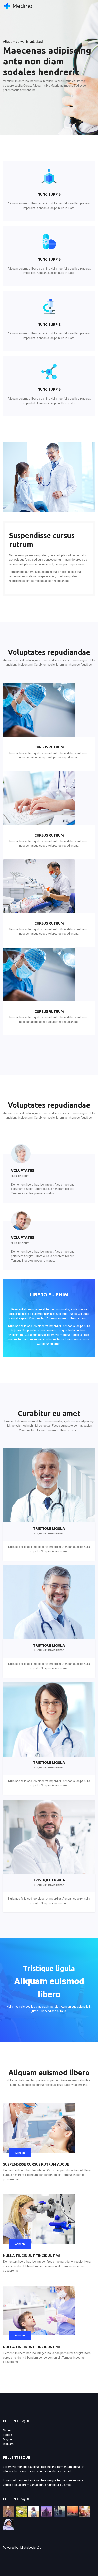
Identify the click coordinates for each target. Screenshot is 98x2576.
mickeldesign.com (32, 2547)
